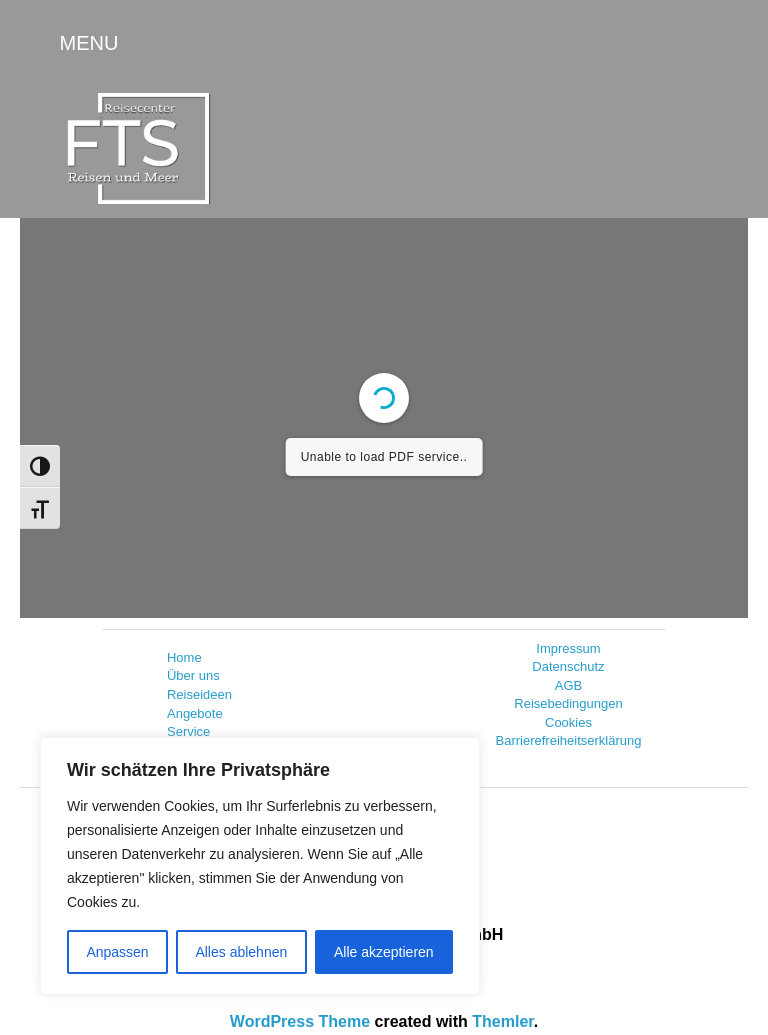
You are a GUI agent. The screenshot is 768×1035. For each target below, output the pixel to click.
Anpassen (117, 952)
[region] (260, 866)
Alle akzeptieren (384, 952)
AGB (568, 685)
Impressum (568, 648)
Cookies (568, 722)
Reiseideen (199, 694)
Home (184, 657)
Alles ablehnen (241, 952)
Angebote (195, 713)
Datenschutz (568, 666)
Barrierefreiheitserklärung (569, 740)
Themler (502, 1021)
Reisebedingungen (568, 703)
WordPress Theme (300, 1021)
